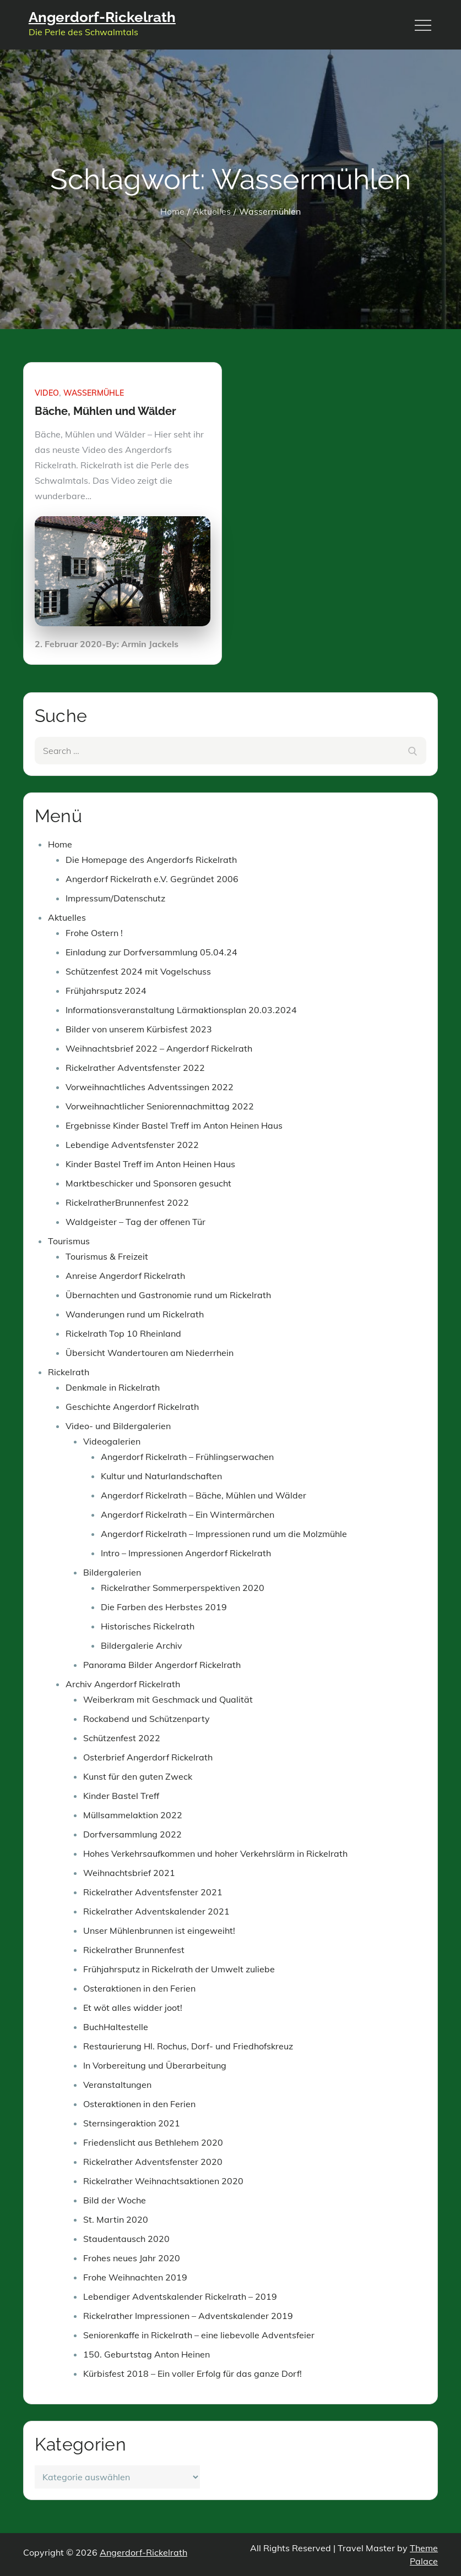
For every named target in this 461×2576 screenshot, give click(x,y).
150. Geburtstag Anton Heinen (146, 2354)
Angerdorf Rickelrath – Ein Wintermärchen (187, 1514)
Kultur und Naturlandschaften (161, 1475)
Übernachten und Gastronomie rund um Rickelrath (168, 1294)
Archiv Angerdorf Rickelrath (123, 1683)
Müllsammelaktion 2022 (132, 1814)
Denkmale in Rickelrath (113, 1387)
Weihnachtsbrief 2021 (129, 1872)
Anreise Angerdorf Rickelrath (125, 1275)
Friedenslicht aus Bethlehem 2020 (153, 2142)
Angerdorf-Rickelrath (102, 17)
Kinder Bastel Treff (121, 1795)
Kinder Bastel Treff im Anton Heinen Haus (150, 1163)
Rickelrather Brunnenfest (134, 1949)
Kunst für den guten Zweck (137, 1776)
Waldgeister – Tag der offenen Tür (135, 1221)
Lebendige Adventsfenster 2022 (132, 1144)
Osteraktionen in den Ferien (139, 1988)
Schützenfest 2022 (121, 1737)
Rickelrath (68, 1371)
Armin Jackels (149, 643)
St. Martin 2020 (115, 2219)
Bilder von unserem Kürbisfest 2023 (139, 1029)
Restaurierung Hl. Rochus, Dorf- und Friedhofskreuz (188, 2046)
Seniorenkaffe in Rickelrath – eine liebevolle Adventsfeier (198, 2334)
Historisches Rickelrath (147, 1626)
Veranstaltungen (117, 2084)
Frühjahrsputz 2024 (106, 990)
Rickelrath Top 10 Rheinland (123, 1333)
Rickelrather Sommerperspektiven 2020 (182, 1587)
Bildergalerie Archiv (141, 1645)
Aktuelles (67, 917)
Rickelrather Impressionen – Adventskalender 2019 (188, 2315)
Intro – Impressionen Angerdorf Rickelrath (186, 1552)
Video (47, 393)
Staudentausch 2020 (126, 2238)
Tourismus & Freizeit (107, 1256)
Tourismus (69, 1240)
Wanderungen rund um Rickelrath (135, 1314)
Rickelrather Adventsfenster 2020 (153, 2161)
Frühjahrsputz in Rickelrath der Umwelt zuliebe (179, 1969)
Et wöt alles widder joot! (132, 2007)
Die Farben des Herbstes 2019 (164, 1606)
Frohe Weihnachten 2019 (135, 2277)
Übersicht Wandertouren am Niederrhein (150, 1352)
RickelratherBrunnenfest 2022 (127, 1202)
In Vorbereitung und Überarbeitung (154, 2065)
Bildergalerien (112, 1572)
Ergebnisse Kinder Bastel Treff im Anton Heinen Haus (174, 1125)
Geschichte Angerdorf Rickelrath (132, 1406)
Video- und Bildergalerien (118, 1425)
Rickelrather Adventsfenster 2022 (135, 1067)
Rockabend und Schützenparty (146, 1718)
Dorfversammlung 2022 (132, 1834)
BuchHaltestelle (115, 2026)
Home (60, 844)
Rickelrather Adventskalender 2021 (156, 1911)
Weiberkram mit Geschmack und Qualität (168, 1699)
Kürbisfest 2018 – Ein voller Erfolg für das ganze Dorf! (192, 2373)
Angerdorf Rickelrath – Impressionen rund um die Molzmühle (224, 1533)
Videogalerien (111, 1441)
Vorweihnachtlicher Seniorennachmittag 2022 (160, 1106)
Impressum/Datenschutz (115, 898)
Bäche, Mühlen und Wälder (105, 411)
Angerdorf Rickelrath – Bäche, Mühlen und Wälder (203, 1495)
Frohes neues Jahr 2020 (131, 2257)
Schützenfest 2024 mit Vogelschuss (138, 971)
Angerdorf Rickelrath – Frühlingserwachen (187, 1456)
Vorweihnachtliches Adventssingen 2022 (150, 1086)
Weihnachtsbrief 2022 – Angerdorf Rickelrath (159, 1048)
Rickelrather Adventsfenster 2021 (153, 1891)
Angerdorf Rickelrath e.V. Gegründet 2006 (152, 878)
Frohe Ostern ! (94, 932)
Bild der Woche (114, 2200)
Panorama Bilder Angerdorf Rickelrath (162, 1664)
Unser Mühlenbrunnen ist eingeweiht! (159, 1930)
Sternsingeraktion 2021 (131, 2123)
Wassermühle (93, 393)
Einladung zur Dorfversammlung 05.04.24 (151, 952)
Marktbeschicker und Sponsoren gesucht (148, 1183)
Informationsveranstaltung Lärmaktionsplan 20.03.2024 (181, 1009)
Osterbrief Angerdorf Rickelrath (148, 1757)
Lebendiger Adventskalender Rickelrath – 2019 (180, 2296)
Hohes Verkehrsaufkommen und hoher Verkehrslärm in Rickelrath (215, 1853)
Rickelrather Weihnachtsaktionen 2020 (163, 2180)
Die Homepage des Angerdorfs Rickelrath (151, 859)
